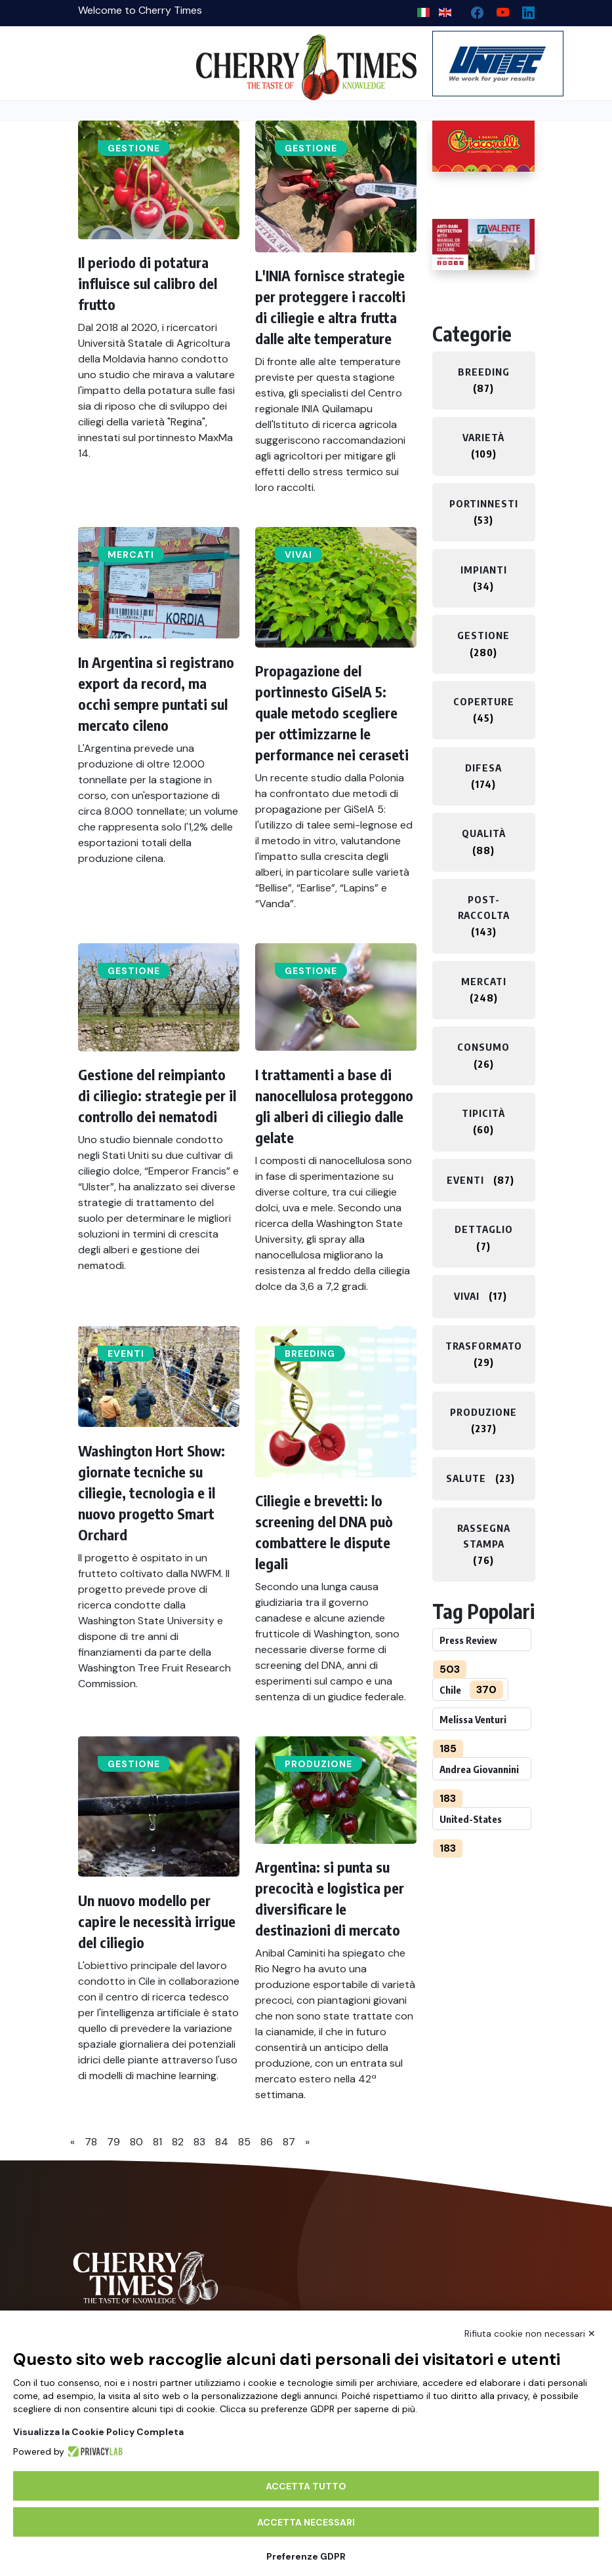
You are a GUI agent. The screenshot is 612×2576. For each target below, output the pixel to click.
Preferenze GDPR (306, 2556)
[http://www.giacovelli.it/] (483, 146)
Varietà (483, 437)
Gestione (134, 148)
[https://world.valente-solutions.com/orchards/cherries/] (483, 244)
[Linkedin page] (523, 9)
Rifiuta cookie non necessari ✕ (530, 2333)
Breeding (310, 1353)
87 (289, 2142)
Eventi (126, 1353)
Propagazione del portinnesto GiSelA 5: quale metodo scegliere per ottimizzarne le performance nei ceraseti (332, 712)
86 (266, 2142)
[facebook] (471, 9)
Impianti (483, 570)
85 (244, 2142)
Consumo (483, 1047)
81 (157, 2142)
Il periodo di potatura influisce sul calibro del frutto (147, 283)
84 (221, 2142)
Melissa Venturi (472, 1719)
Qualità (484, 833)
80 (136, 2142)
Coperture (483, 701)
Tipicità (483, 1113)
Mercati (131, 554)
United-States (470, 1819)
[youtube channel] (497, 9)
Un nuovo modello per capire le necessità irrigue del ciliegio (156, 1921)
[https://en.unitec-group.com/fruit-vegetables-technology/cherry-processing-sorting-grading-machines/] (483, 63)
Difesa (483, 767)
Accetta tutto (306, 2486)
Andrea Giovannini (479, 1769)
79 (113, 2142)
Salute (466, 1478)
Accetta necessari (306, 2522)
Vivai (298, 554)
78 (91, 2142)
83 (199, 2142)
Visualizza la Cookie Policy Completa (98, 2432)
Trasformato (483, 1346)
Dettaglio (484, 1229)
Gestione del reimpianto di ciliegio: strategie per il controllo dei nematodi (157, 1095)
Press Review (468, 1640)
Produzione (318, 1764)
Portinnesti (483, 503)
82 (178, 2142)
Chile (450, 1690)
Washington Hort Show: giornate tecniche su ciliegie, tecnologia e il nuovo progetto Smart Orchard (151, 1492)
